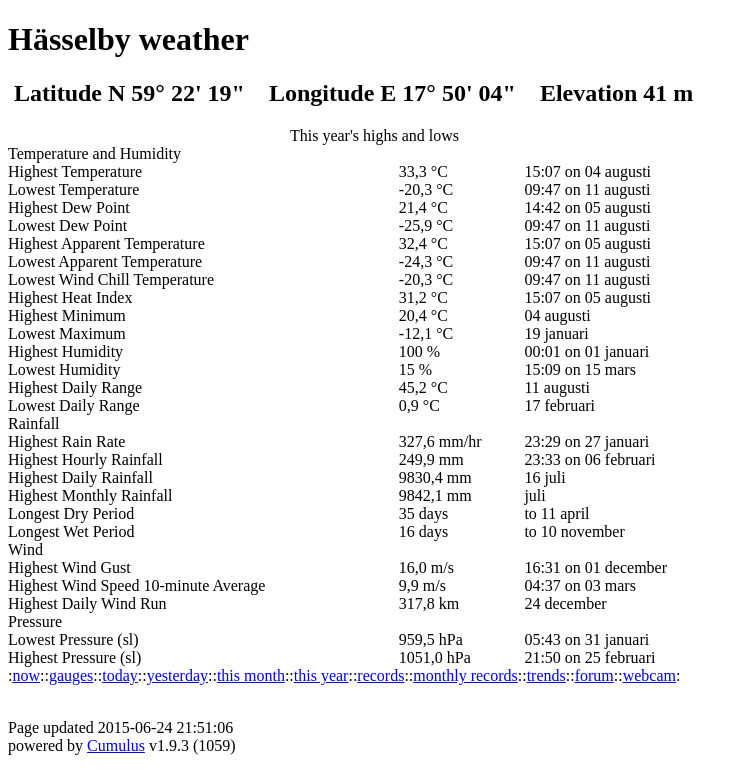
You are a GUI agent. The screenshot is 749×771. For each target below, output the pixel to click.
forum (594, 675)
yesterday (177, 675)
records (380, 675)
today (120, 675)
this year (321, 675)
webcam (649, 675)
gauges (71, 675)
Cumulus (116, 745)
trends (546, 675)
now (26, 675)
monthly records (465, 675)
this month (251, 675)
